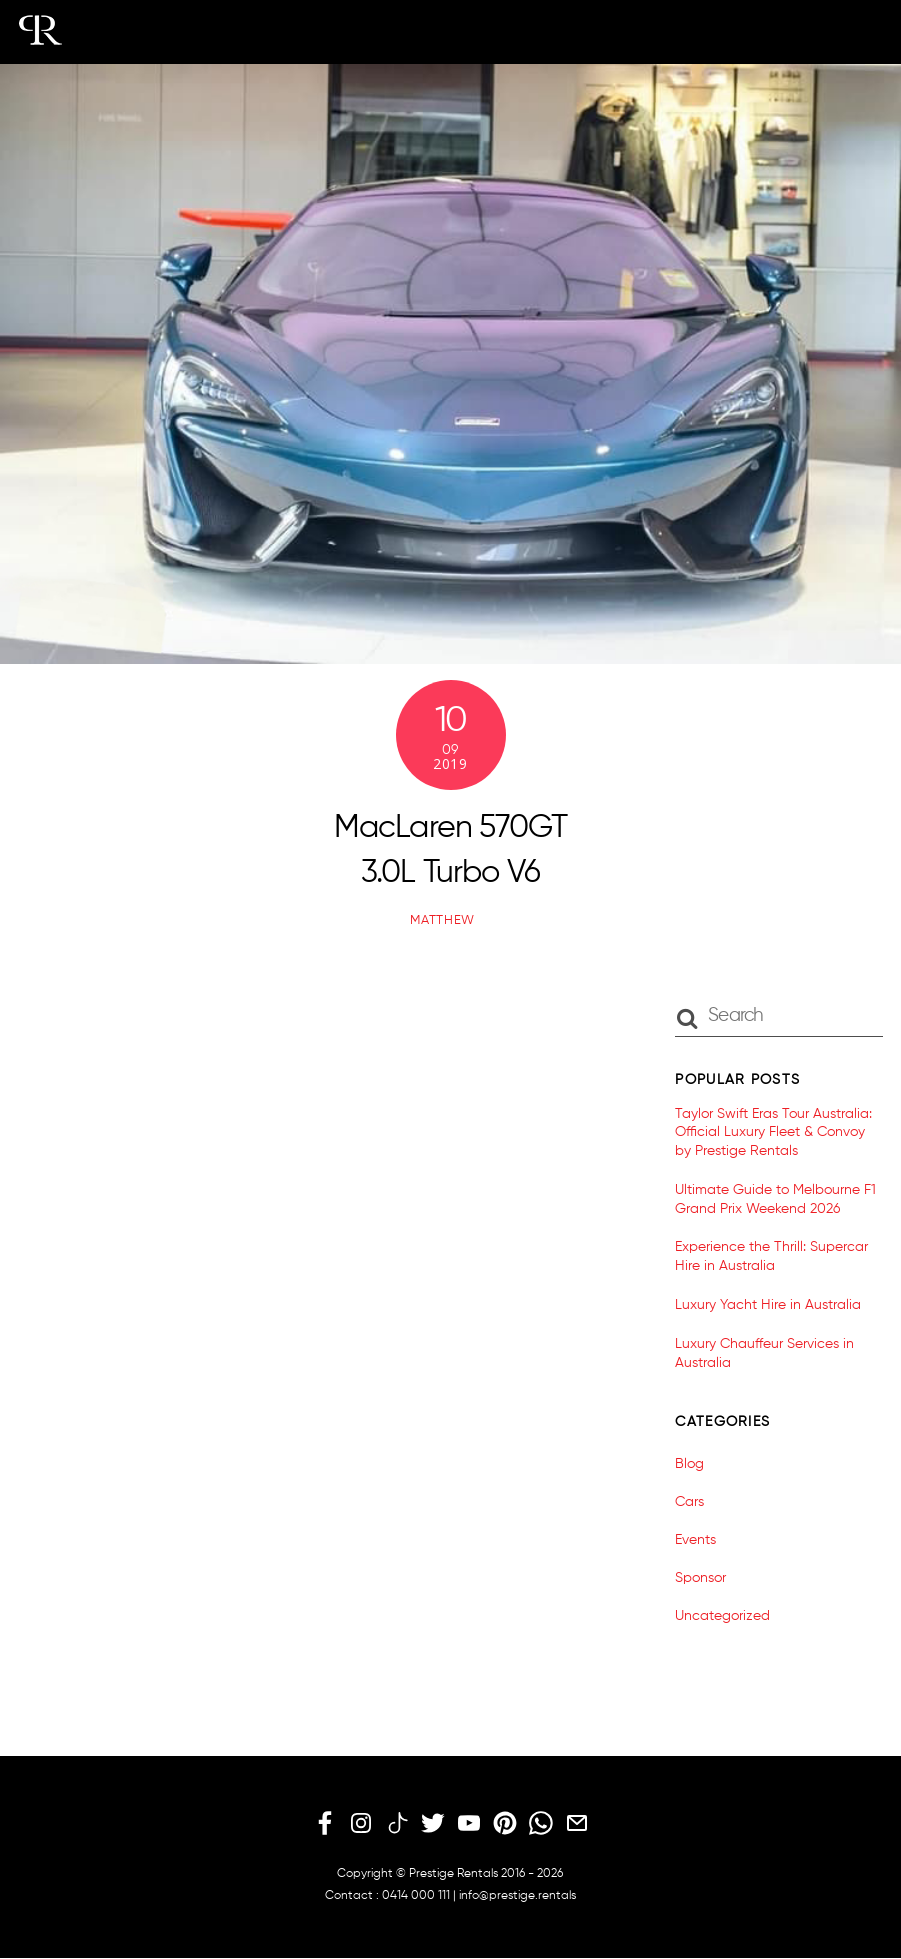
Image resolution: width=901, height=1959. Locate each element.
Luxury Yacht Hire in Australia (768, 1305)
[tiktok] (397, 1824)
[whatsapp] (541, 1824)
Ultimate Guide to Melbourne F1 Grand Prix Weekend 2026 (775, 1199)
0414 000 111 (416, 1896)
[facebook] (325, 1824)
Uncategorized (722, 1616)
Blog (689, 1464)
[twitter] (433, 1824)
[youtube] (469, 1824)
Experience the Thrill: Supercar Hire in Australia (771, 1256)
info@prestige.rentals (517, 1896)
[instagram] (361, 1824)
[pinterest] (505, 1824)
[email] (577, 1824)
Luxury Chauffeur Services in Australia (764, 1353)
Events (695, 1540)
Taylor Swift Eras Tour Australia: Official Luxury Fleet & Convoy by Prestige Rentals (773, 1132)
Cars (689, 1502)
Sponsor (700, 1578)
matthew (442, 920)
